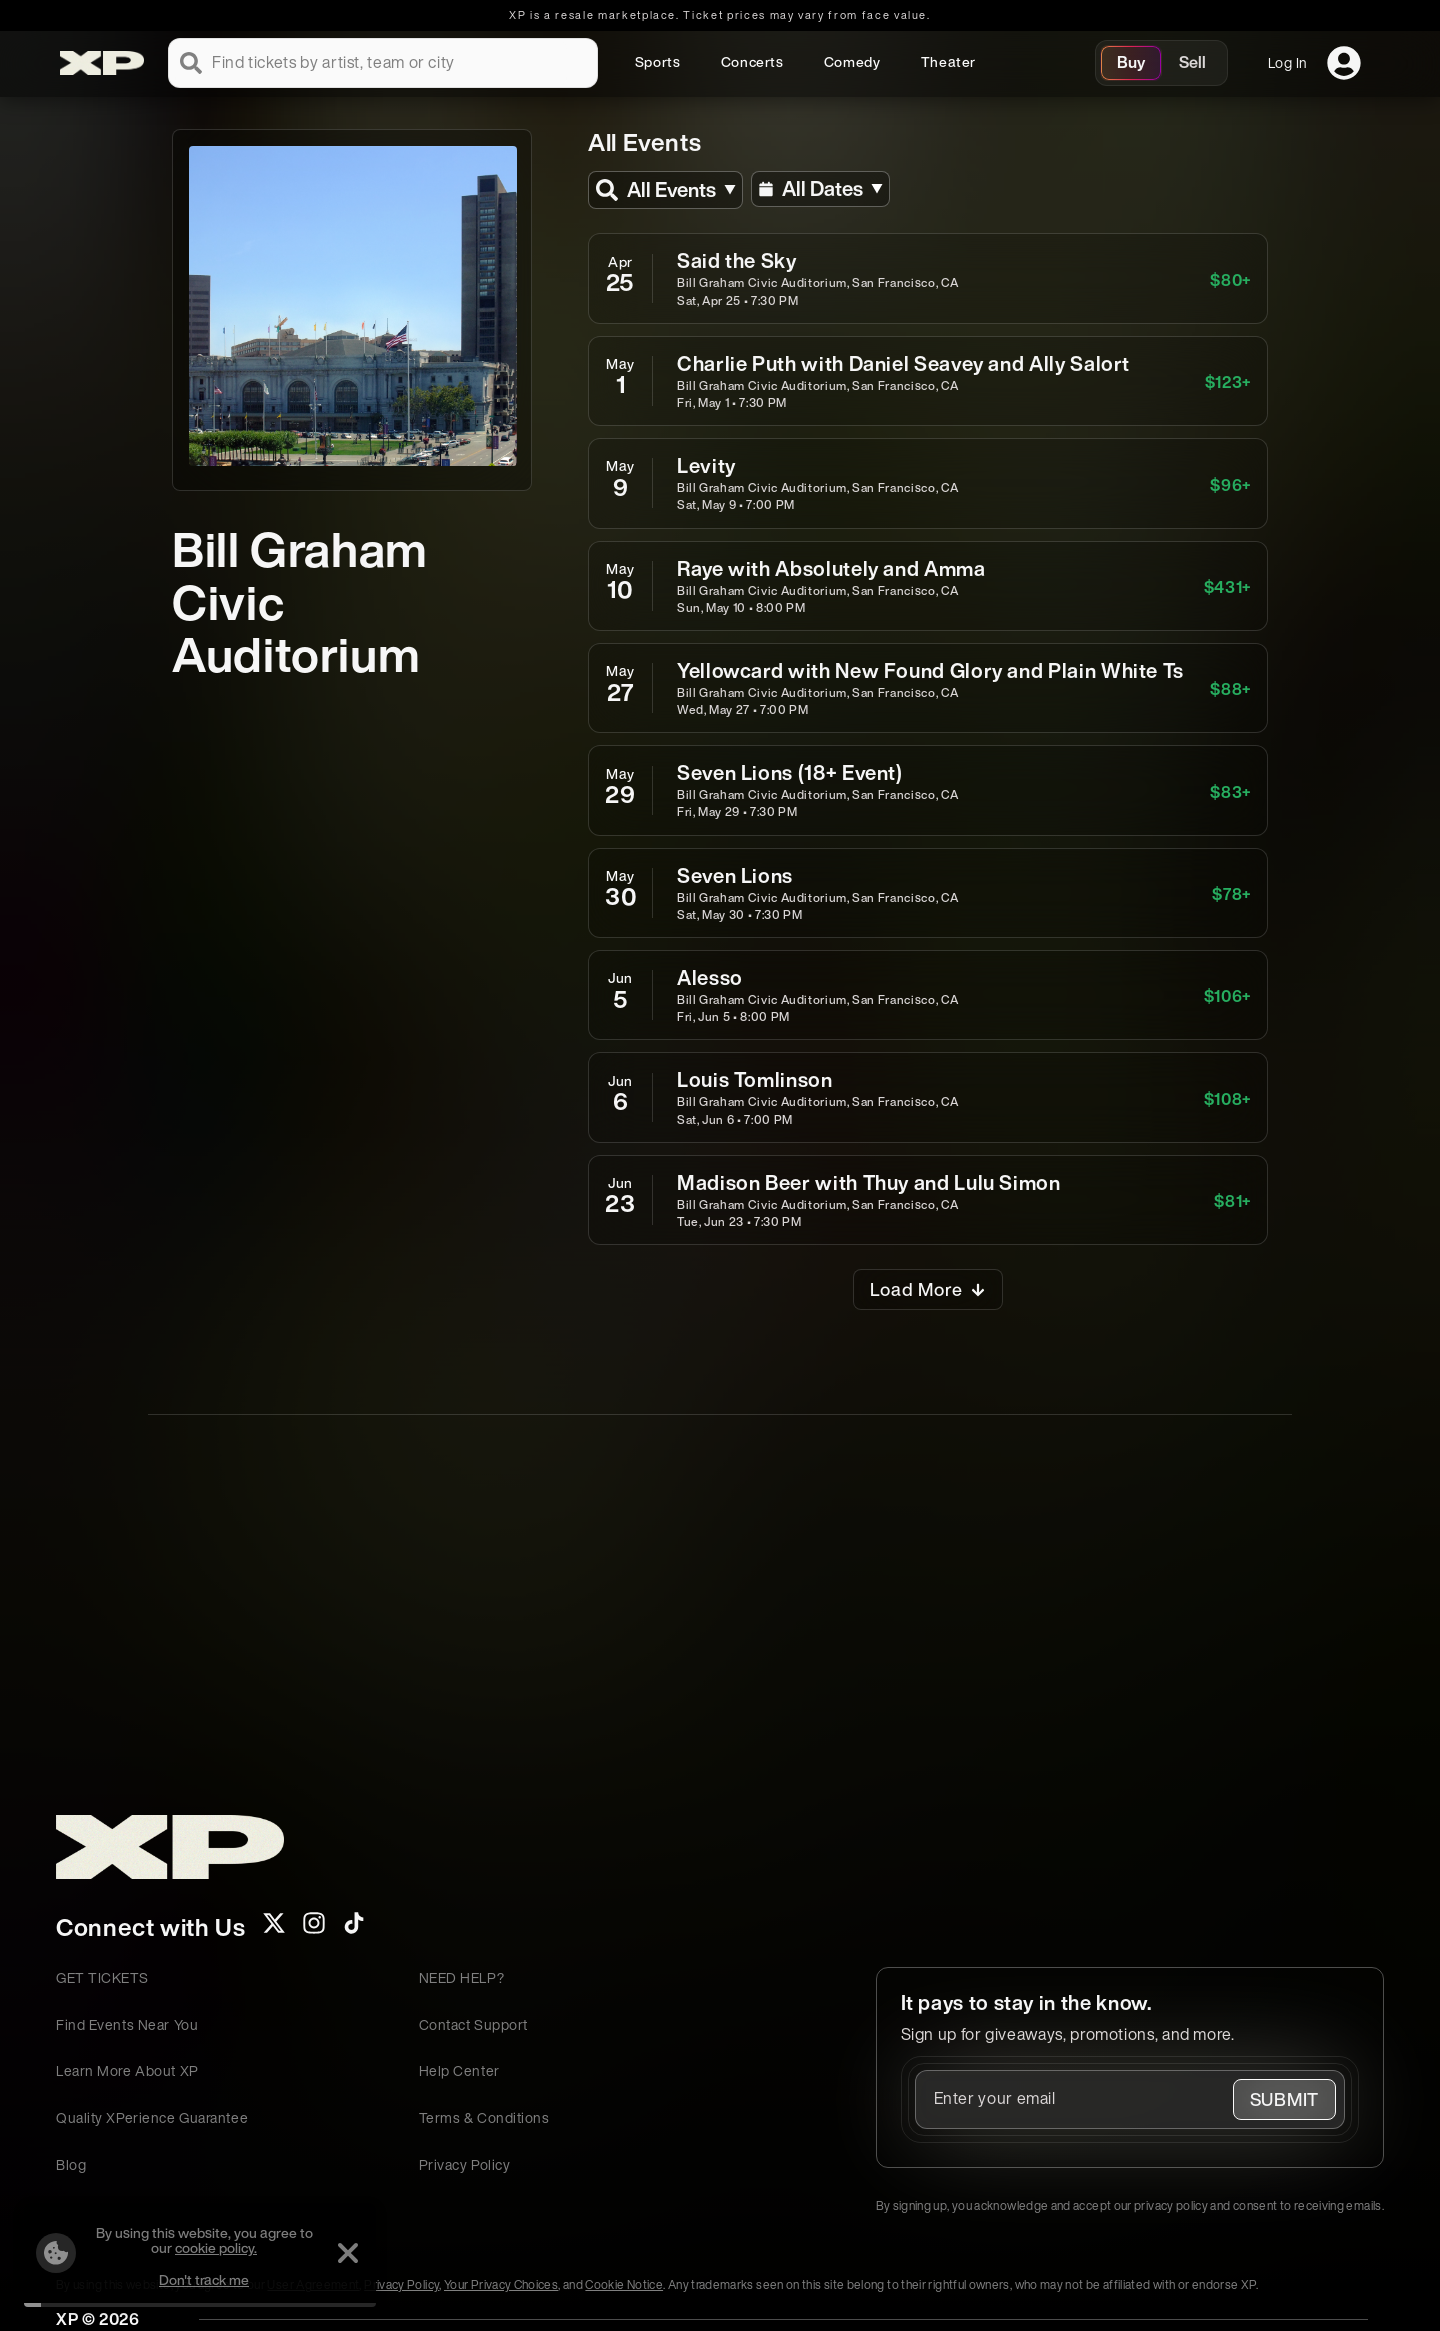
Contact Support (473, 2024)
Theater (948, 61)
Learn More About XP (127, 2070)
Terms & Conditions (484, 2117)
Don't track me (188, 2279)
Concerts (752, 61)
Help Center (459, 2070)
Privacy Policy (465, 2164)
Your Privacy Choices (501, 2284)
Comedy (852, 61)
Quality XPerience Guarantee (152, 2117)
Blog (71, 2164)
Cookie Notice (624, 2284)
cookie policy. (200, 2247)
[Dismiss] (332, 2253)
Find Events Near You (127, 2024)
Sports (658, 61)
